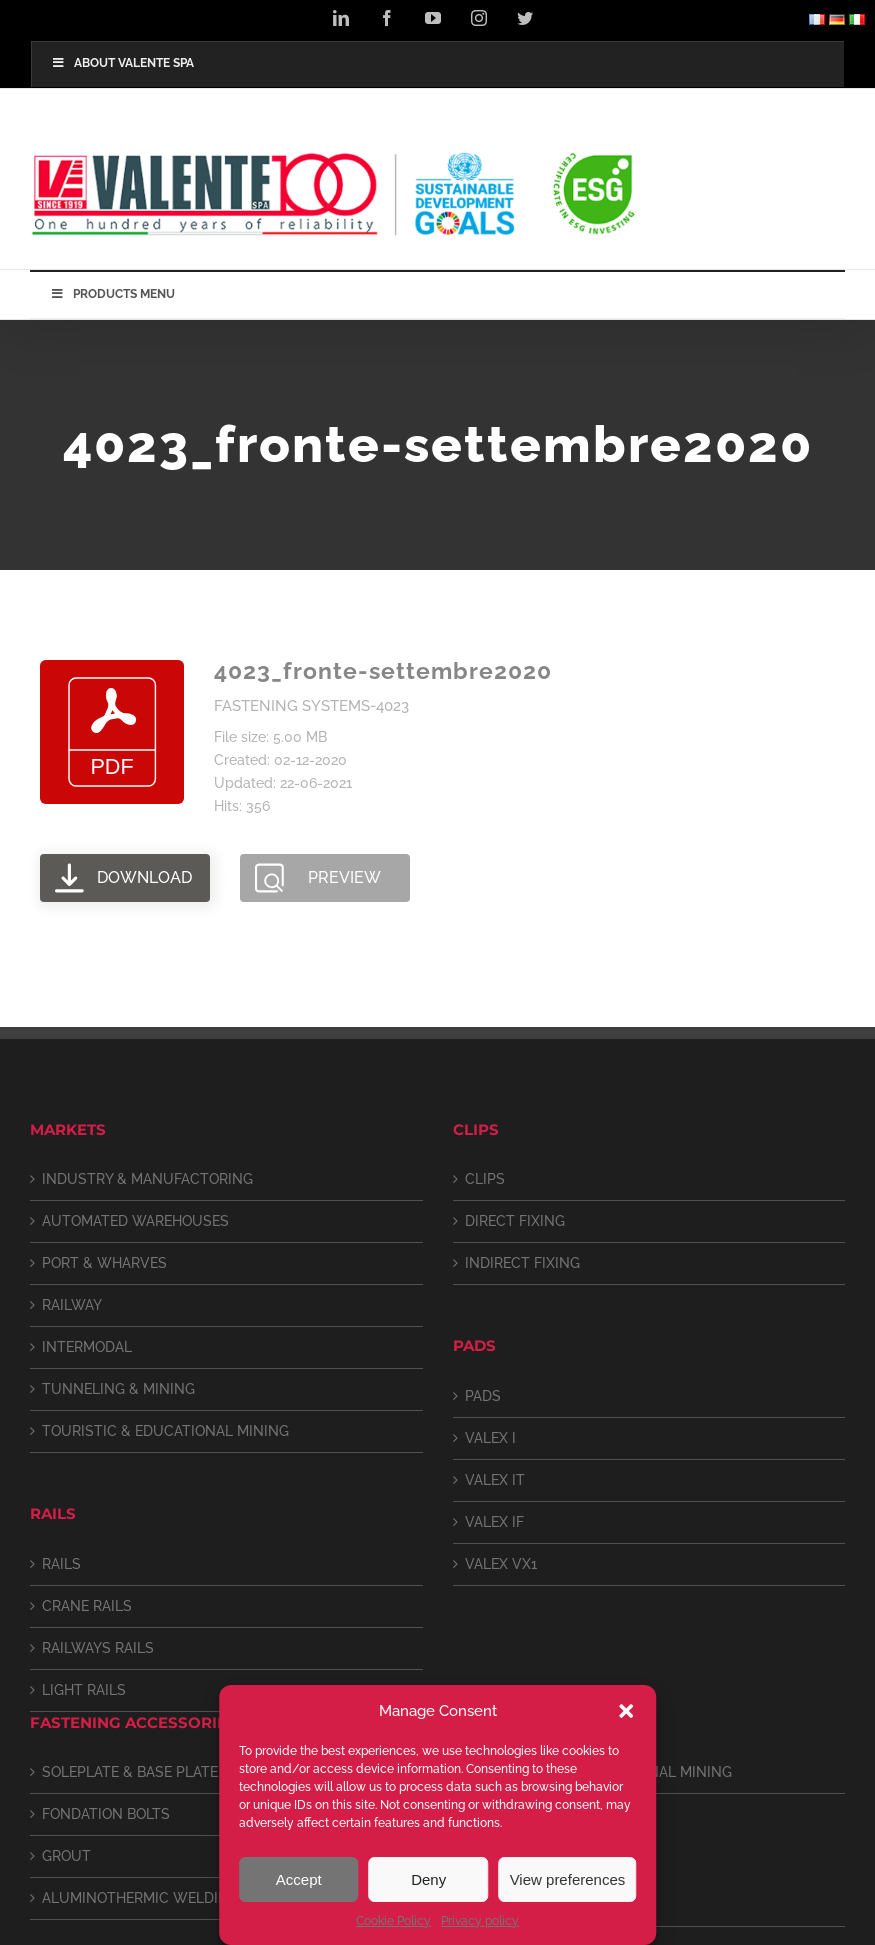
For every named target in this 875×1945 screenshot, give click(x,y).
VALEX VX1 (501, 1564)
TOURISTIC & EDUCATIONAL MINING (165, 1431)
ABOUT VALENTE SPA (122, 63)
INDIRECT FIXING (522, 1263)
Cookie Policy (393, 1921)
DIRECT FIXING (515, 1221)
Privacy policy (480, 1921)
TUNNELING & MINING (118, 1389)
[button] (626, 1711)
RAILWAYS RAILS (98, 1648)
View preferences (568, 1879)
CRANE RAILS (87, 1606)
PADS (483, 1396)
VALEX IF (494, 1522)
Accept (299, 1879)
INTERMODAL (87, 1347)
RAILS (61, 1564)
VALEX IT (495, 1480)
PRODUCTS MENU (112, 294)
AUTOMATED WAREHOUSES (135, 1221)
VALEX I (490, 1438)
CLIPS (485, 1179)
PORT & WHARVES (104, 1263)
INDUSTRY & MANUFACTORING (147, 1179)
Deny (428, 1879)
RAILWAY (72, 1305)
